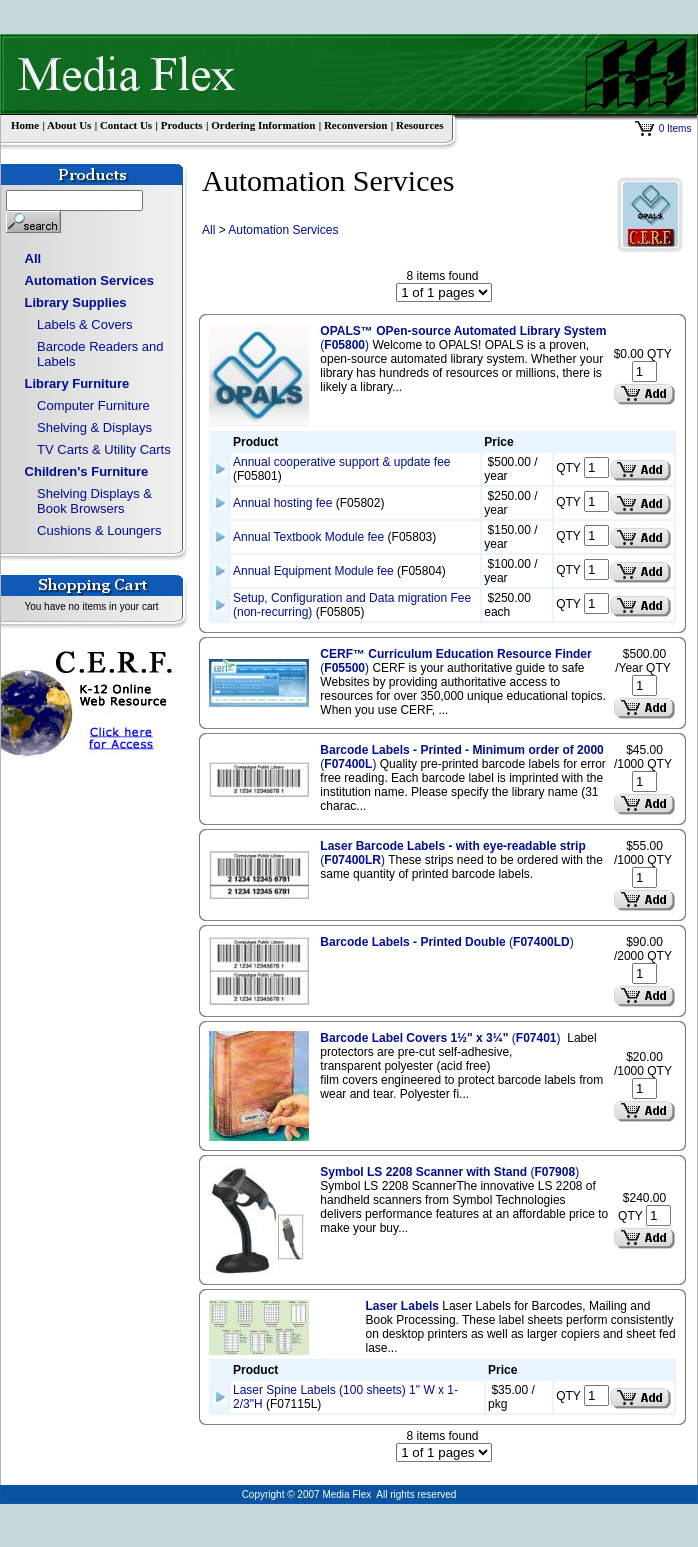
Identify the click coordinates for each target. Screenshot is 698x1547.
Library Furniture (77, 383)
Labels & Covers (84, 324)
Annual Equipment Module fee (313, 571)
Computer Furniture (93, 405)
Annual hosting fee (282, 503)
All (33, 258)
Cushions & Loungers (99, 530)
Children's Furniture (87, 471)
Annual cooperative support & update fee (342, 462)
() (446, 942)
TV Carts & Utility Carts (104, 449)
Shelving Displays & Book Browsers (94, 501)
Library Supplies (76, 302)
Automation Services (89, 280)
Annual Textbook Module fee (308, 537)
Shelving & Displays (94, 427)
